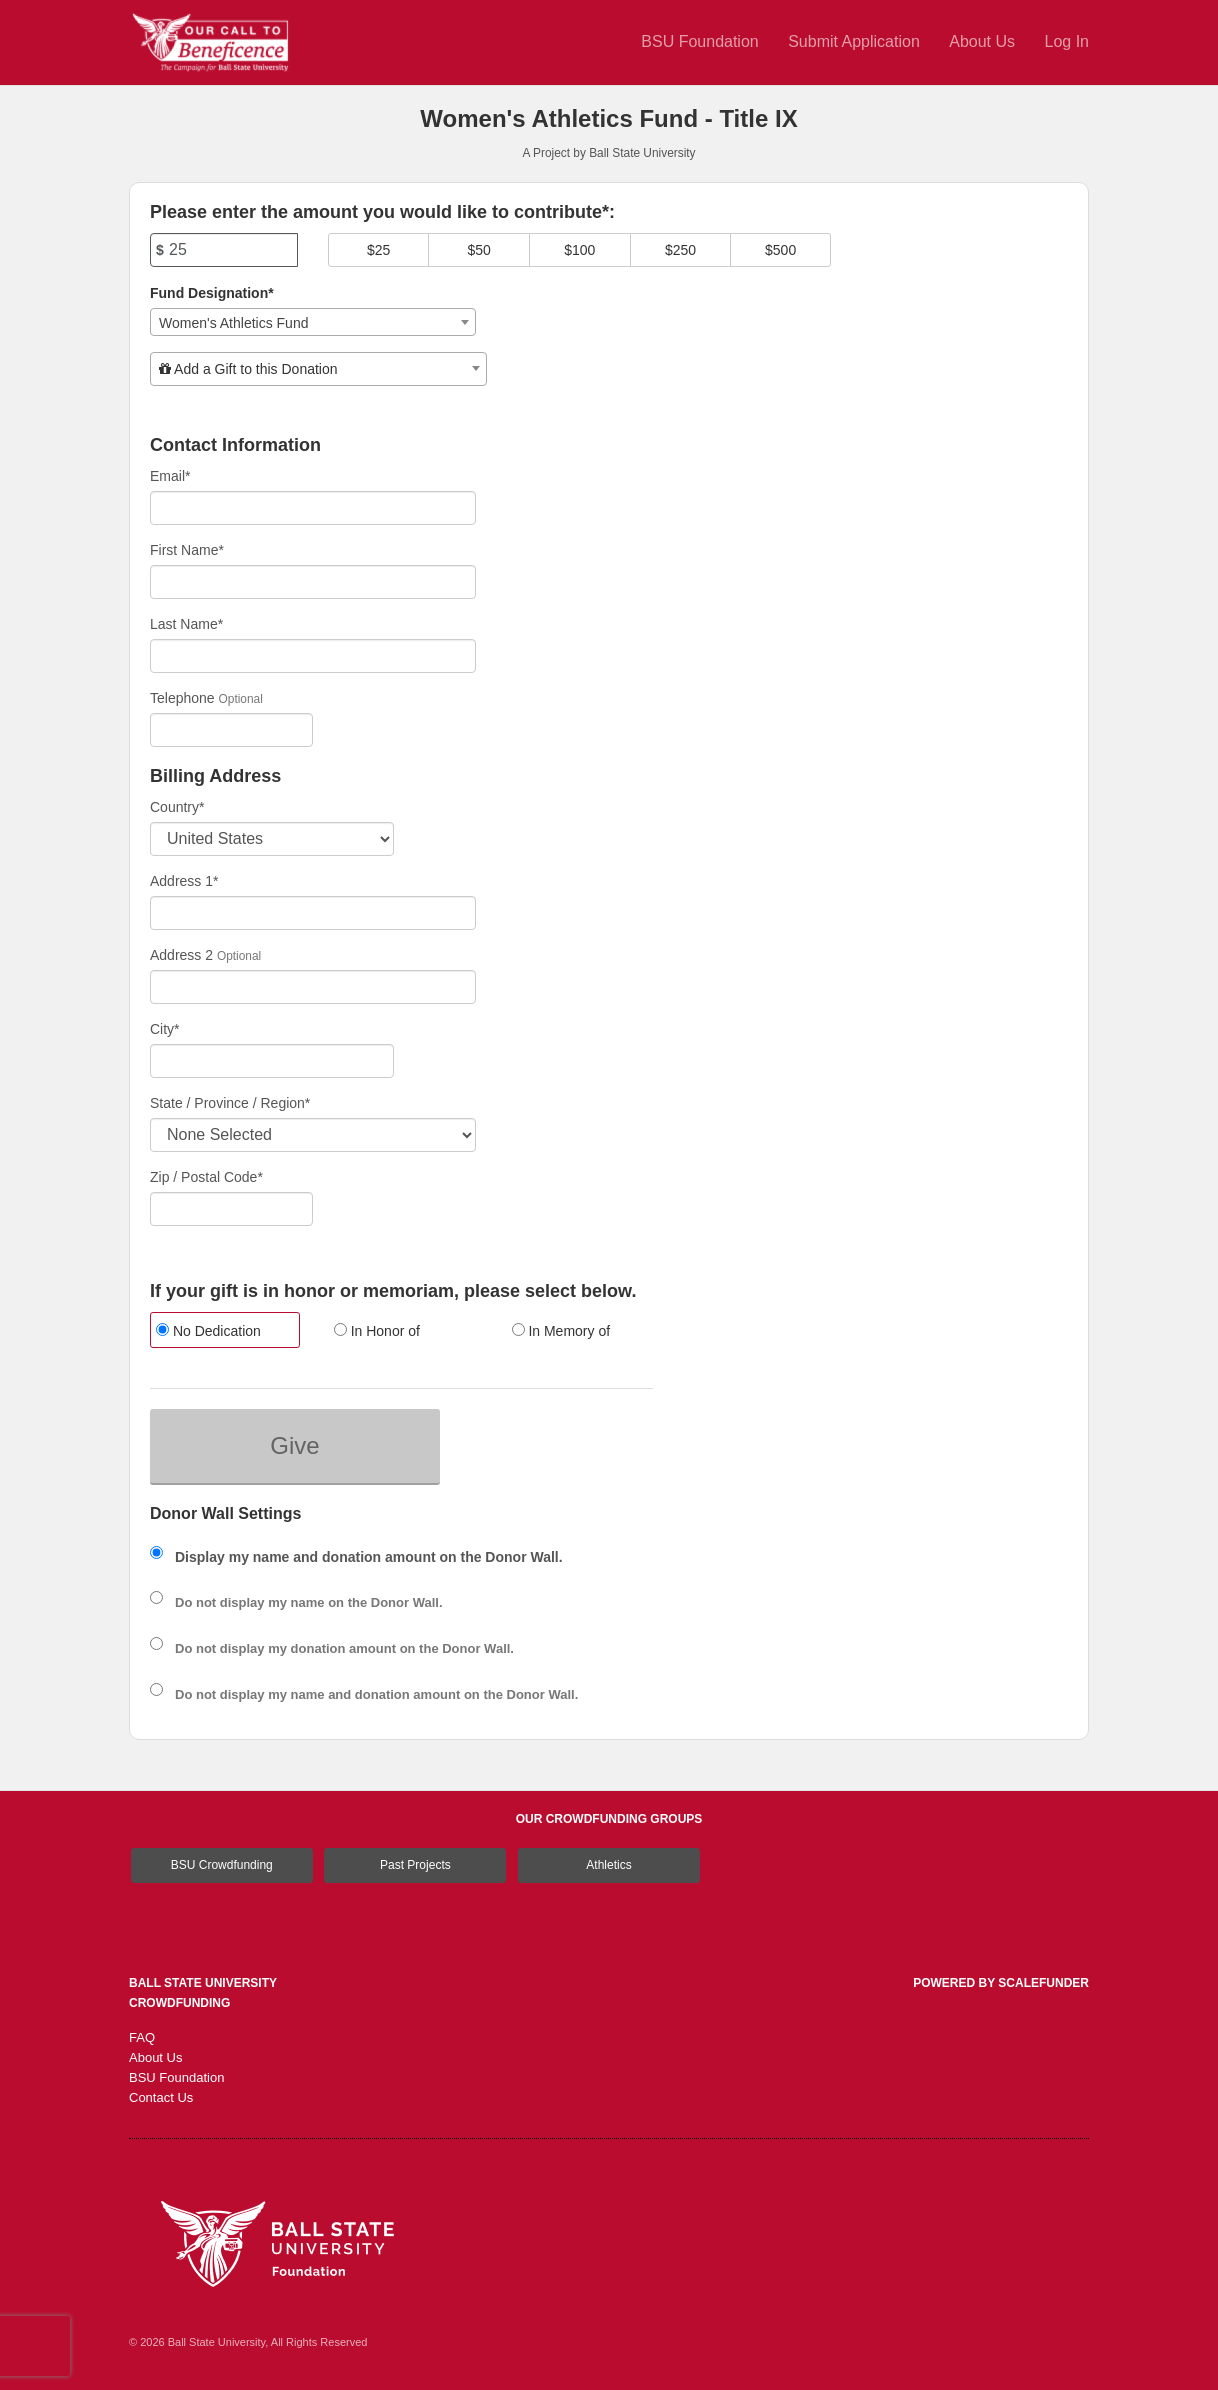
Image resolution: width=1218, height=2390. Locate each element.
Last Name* (186, 624)
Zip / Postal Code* (206, 1177)
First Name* (187, 550)
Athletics (608, 1865)
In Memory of (561, 1331)
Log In (1067, 41)
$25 (378, 250)
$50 (479, 250)
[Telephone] (231, 730)
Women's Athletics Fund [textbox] (233, 323)
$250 (680, 250)
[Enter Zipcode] (231, 1209)
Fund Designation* (212, 293)
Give (294, 1445)
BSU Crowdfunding (222, 1865)
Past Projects (415, 1865)
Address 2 (181, 955)
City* (165, 1029)
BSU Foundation (702, 41)
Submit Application (856, 41)
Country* (177, 807)
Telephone (182, 698)
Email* (170, 476)
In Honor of (377, 1331)
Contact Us (161, 2097)
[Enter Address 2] (313, 987)
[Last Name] (313, 656)
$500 (780, 250)
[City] (272, 1061)
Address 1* (184, 881)
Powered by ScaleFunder (1001, 1983)
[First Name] (313, 582)
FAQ (142, 2037)
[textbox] (318, 369)
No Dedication (208, 1331)
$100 (579, 250)
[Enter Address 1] (313, 913)
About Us (984, 41)
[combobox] (313, 322)
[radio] (224, 1332)
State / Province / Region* (230, 1103)
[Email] (313, 508)
